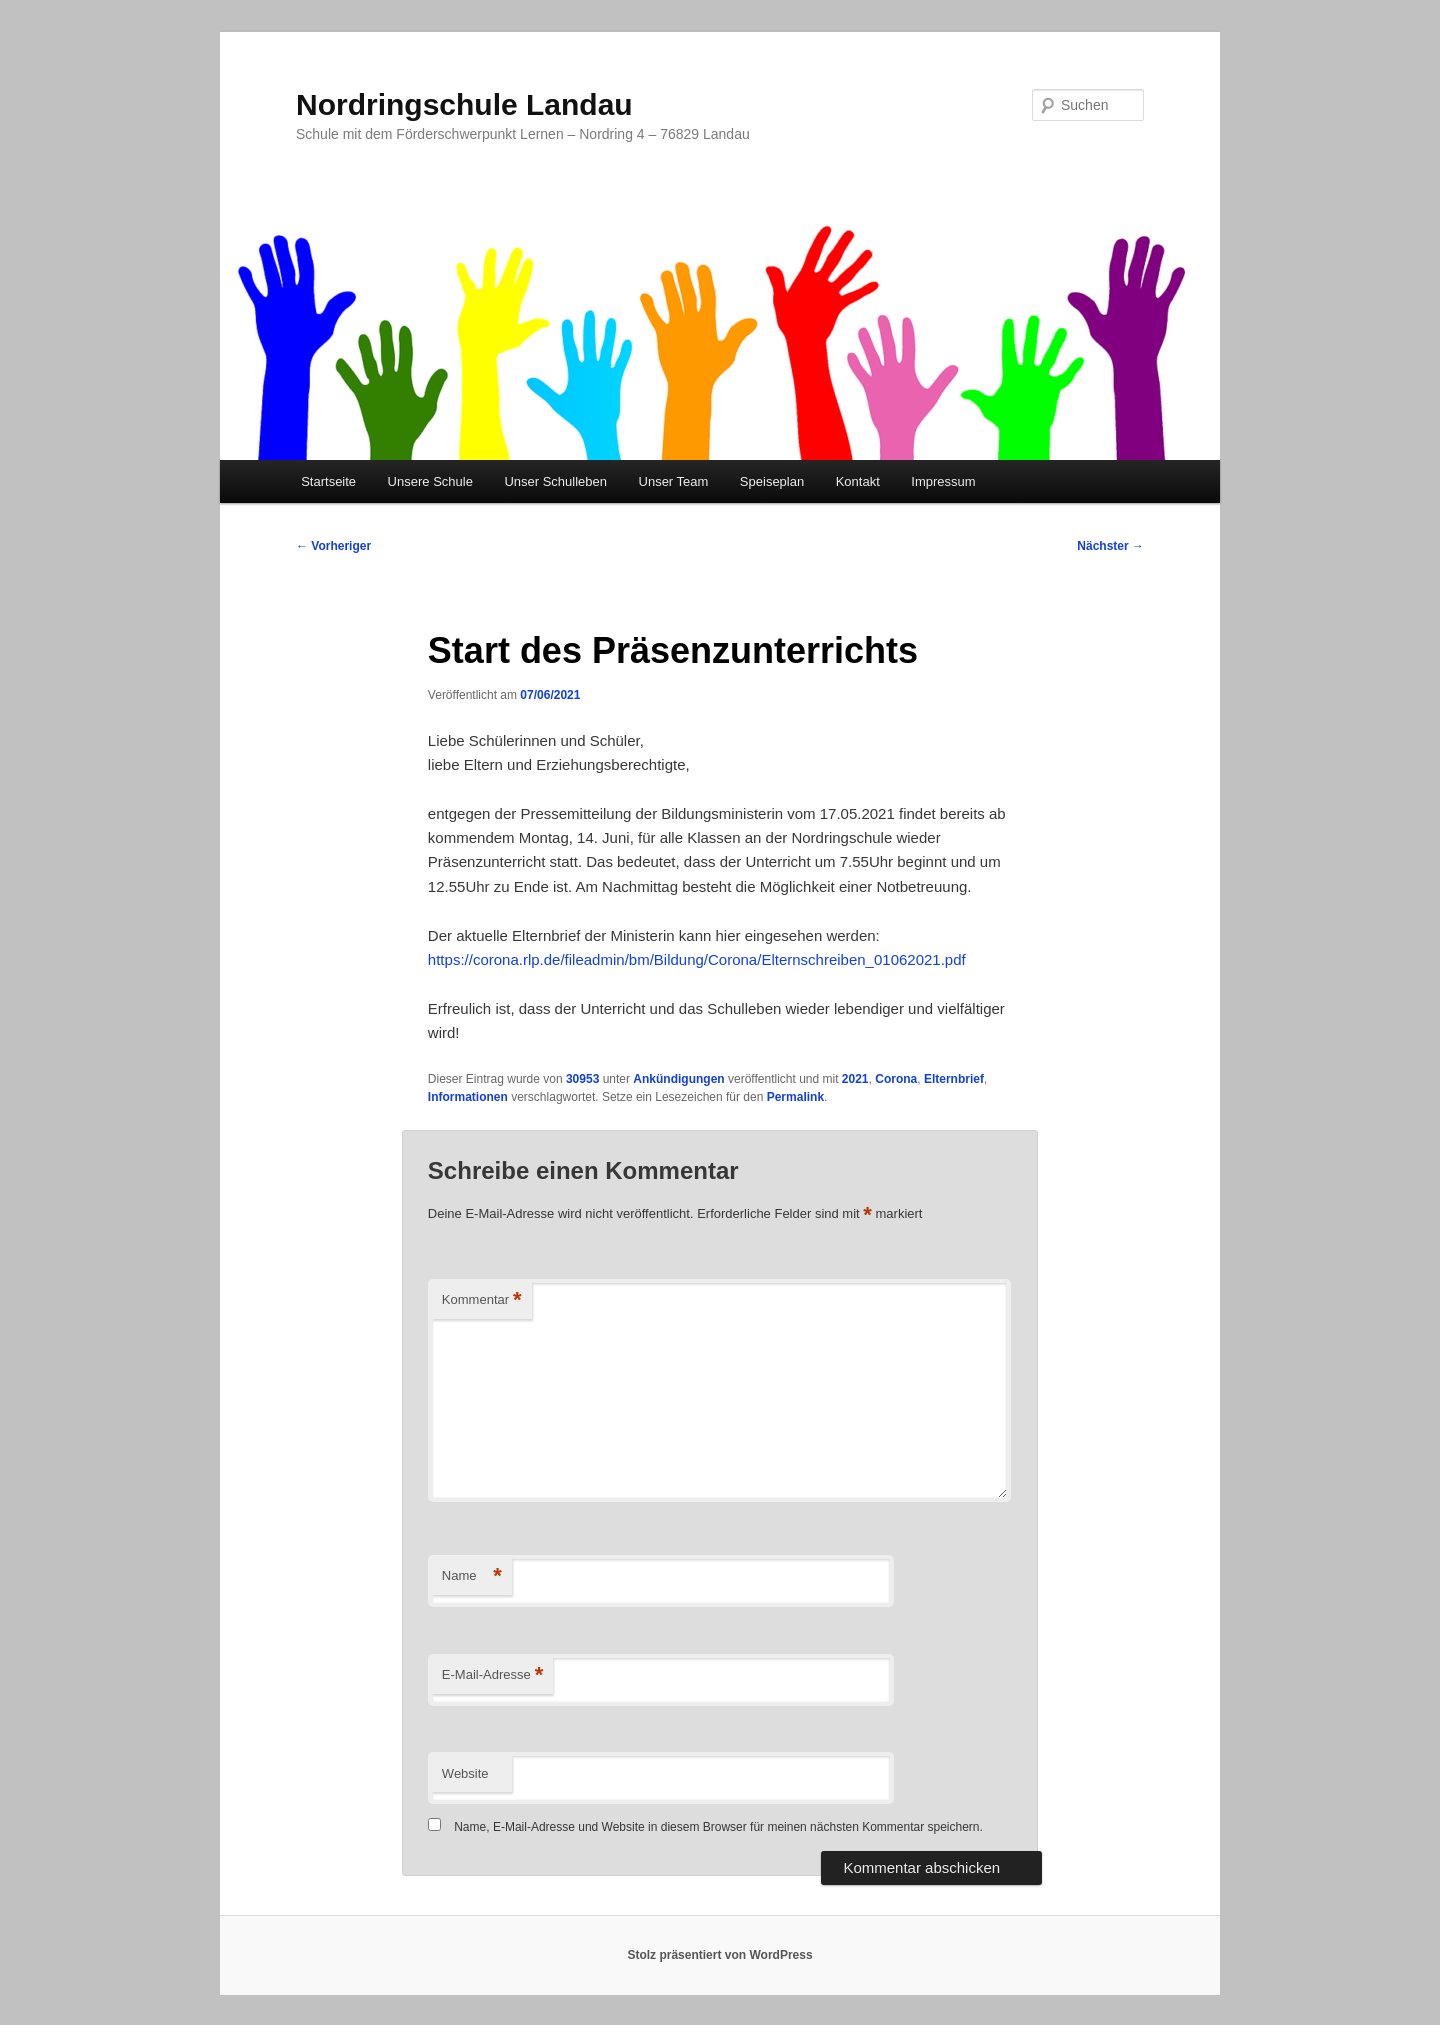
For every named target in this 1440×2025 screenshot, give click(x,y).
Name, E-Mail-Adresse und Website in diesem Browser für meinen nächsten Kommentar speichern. (718, 1827)
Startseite (328, 481)
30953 (582, 1079)
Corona (896, 1079)
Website (465, 1773)
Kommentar (482, 1300)
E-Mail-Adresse (492, 1675)
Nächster (1110, 546)
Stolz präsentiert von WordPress (719, 1955)
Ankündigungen (678, 1079)
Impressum (943, 481)
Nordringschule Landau (464, 104)
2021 (855, 1079)
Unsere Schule (430, 481)
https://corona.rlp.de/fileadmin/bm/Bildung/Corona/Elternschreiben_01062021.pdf (697, 959)
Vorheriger (333, 546)
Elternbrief (954, 1079)
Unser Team (674, 481)
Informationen (468, 1097)
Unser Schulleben (555, 481)
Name (472, 1576)
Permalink (795, 1097)
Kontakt (858, 481)
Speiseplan (772, 481)
